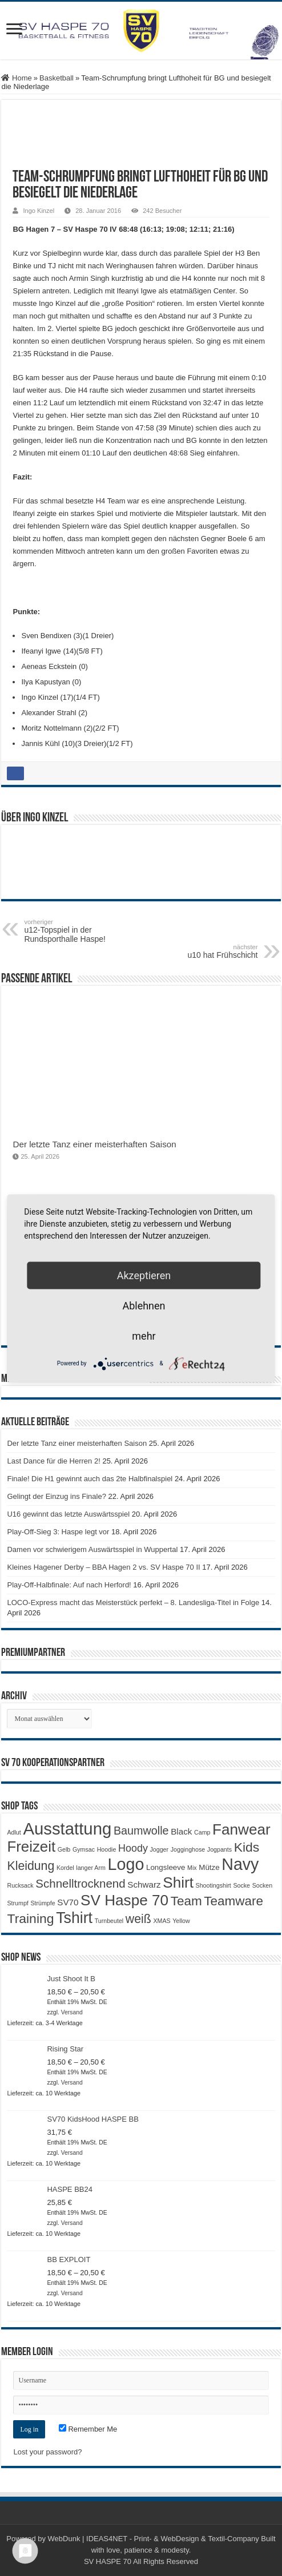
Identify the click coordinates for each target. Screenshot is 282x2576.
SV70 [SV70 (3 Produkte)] (67, 1902)
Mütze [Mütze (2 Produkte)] (209, 1867)
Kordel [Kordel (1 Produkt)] (65, 1867)
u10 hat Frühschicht (199, 952)
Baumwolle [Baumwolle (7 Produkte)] (141, 1830)
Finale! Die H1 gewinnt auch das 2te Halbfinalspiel (89, 1478)
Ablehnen (143, 1305)
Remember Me (88, 2429)
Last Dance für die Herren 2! (53, 1461)
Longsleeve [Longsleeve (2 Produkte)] (165, 1867)
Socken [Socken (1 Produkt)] (262, 1885)
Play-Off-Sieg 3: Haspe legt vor (58, 1531)
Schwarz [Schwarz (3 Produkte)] (143, 1884)
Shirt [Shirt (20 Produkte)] (178, 1882)
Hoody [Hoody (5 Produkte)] (133, 1848)
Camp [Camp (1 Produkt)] (202, 1832)
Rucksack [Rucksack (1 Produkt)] (20, 1885)
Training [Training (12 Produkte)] (30, 1918)
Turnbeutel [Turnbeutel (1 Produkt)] (109, 1920)
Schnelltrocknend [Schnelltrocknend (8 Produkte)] (80, 1883)
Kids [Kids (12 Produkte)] (247, 1847)
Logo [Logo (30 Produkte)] (125, 1864)
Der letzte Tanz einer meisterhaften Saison (94, 1144)
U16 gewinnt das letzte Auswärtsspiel (68, 1514)
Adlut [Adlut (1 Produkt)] (14, 1832)
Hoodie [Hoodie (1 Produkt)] (106, 1849)
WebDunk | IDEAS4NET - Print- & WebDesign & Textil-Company (153, 2538)
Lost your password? (47, 2452)
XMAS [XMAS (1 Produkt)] (161, 1920)
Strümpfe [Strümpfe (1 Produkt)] (42, 1903)
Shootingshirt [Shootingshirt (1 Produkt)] (213, 1885)
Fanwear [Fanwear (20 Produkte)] (241, 1829)
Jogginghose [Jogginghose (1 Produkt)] (188, 1849)
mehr (143, 1335)
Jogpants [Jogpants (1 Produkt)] (219, 1849)
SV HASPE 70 (107, 2561)
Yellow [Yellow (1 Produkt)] (181, 1920)
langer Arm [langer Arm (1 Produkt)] (91, 1867)
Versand (72, 2012)
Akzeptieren (144, 1275)
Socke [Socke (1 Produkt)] (241, 1885)
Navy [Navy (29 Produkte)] (240, 1864)
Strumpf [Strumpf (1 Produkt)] (17, 1903)
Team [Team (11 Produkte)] (186, 1901)
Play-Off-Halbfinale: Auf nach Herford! (69, 1585)
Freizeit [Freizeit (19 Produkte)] (31, 1847)
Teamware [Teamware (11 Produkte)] (233, 1901)
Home (16, 78)
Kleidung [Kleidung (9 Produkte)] (30, 1866)
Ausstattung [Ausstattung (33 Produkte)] (67, 1828)
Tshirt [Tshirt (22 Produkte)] (74, 1917)
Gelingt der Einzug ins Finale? (56, 1496)
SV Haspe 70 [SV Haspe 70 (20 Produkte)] (124, 1900)
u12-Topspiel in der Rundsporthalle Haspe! (82, 931)
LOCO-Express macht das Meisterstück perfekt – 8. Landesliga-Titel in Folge (133, 1602)
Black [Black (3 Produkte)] (181, 1831)
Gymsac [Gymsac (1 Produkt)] (83, 1849)
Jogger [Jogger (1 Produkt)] (159, 1849)
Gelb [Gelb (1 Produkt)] (64, 1849)
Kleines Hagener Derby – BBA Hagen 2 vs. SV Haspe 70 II (103, 1567)
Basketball (56, 78)
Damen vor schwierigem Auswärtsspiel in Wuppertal (92, 1549)
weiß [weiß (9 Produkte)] (138, 1919)
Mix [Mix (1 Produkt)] (192, 1867)
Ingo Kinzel (38, 210)
